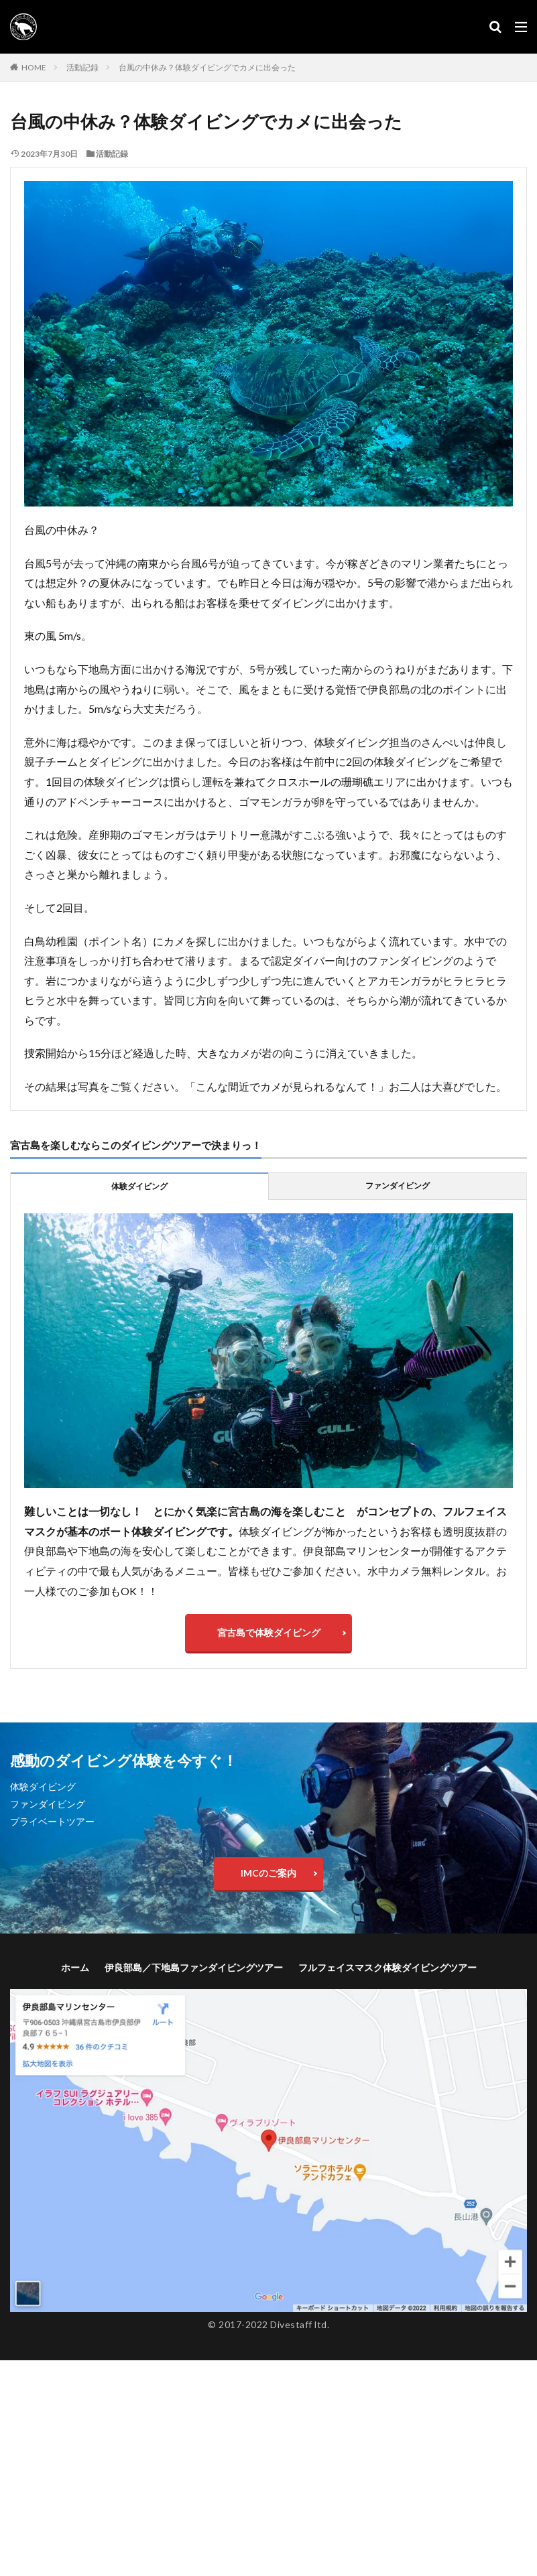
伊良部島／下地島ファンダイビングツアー (194, 1969)
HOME (33, 67)
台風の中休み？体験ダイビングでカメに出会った (207, 67)
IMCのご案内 (268, 1875)
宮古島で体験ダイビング (268, 1633)
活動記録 (82, 67)
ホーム (75, 1969)
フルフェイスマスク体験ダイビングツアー (387, 1969)
